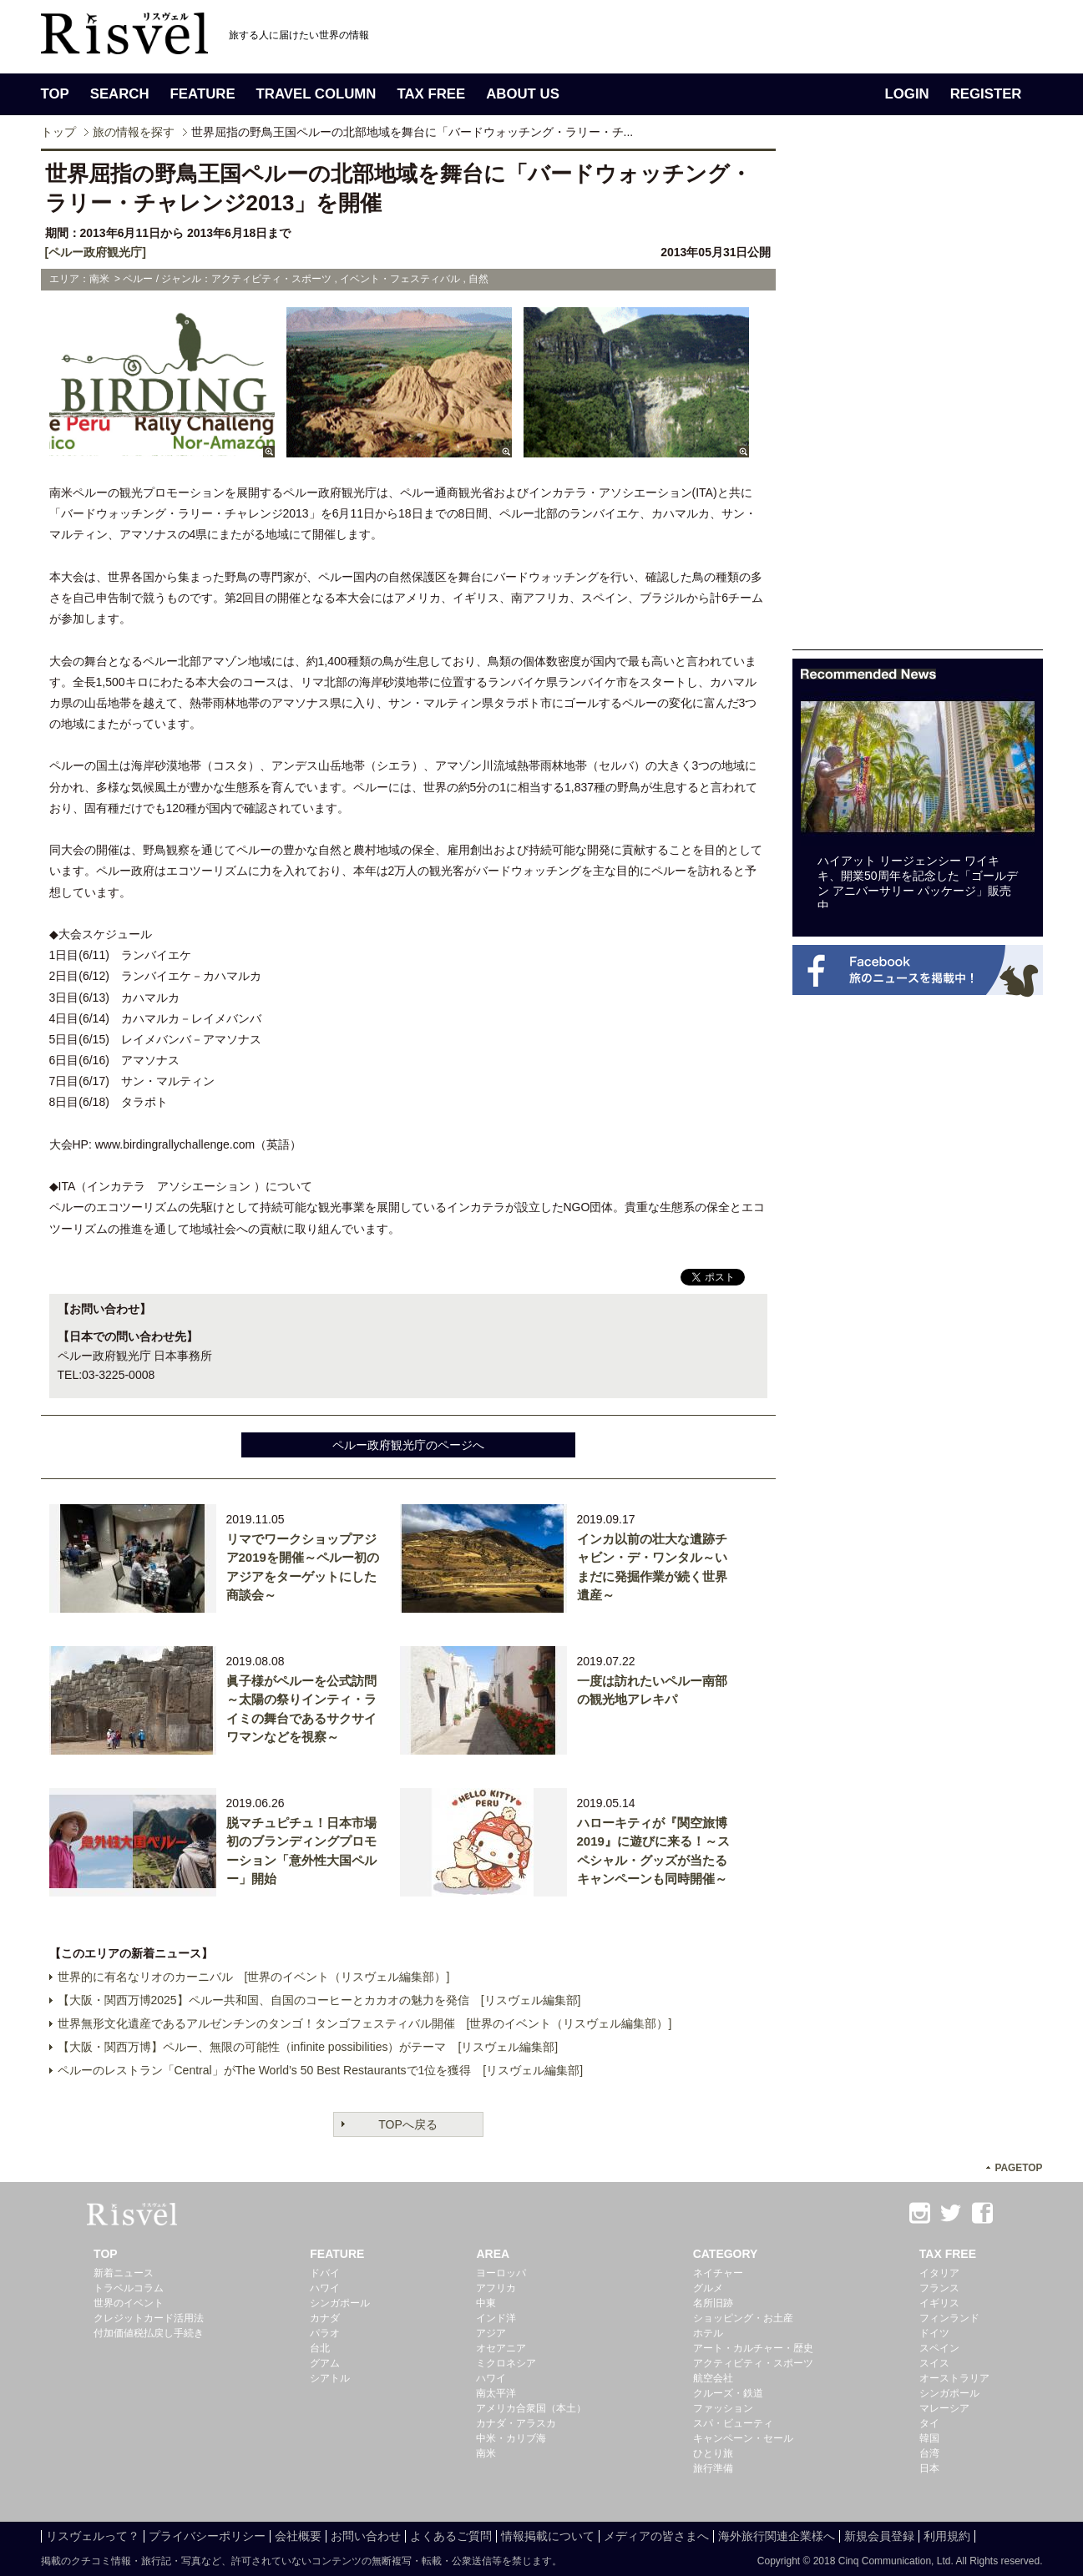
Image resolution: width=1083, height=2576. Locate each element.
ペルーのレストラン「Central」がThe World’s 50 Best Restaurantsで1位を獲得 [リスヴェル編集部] (321, 2070)
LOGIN (907, 94)
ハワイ (325, 2288)
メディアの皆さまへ (656, 2536)
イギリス (939, 2303)
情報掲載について (548, 2536)
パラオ (325, 2333)
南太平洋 (496, 2393)
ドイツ (934, 2333)
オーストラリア (954, 2378)
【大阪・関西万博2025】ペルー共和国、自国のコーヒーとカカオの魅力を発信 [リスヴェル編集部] (319, 2000)
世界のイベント (129, 2303)
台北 (320, 2348)
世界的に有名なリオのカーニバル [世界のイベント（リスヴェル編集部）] (254, 1976)
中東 (486, 2303)
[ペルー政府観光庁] (95, 252)
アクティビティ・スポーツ (753, 2363)
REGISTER (986, 94)
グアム (325, 2363)
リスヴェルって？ (92, 2536)
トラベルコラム (129, 2288)
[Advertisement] (917, 399)
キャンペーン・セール (743, 2438)
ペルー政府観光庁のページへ (408, 1445)
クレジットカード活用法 (149, 2318)
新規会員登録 (879, 2536)
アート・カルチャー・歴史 (753, 2348)
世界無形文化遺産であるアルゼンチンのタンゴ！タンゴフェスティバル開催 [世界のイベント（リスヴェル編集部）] (365, 2023)
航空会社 (713, 2378)
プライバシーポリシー (207, 2536)
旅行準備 (713, 2468)
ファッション (723, 2408)
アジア (491, 2333)
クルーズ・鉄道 (728, 2393)
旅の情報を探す (134, 132)
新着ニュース (124, 2273)
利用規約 (947, 2536)
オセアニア (501, 2348)
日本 (929, 2468)
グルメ (708, 2288)
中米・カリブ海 (511, 2438)
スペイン (939, 2348)
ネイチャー (718, 2273)
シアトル (330, 2378)
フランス (939, 2288)
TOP (55, 94)
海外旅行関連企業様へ (776, 2536)
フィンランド (949, 2318)
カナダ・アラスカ (516, 2423)
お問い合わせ (366, 2536)
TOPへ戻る (408, 2124)
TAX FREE (431, 94)
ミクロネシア (506, 2363)
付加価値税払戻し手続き (149, 2333)
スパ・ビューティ (733, 2423)
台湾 (929, 2453)
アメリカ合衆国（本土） (531, 2408)
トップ (58, 132)
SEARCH (119, 94)
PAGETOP (1018, 2168)
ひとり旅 (713, 2453)
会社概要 (298, 2536)
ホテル (708, 2333)
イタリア (939, 2273)
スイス (934, 2363)
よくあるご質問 (451, 2536)
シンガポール (340, 2303)
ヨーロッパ (501, 2273)
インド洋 (496, 2318)
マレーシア (944, 2408)
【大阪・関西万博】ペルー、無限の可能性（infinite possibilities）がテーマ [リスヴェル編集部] (308, 2046)
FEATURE (202, 94)
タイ (929, 2423)
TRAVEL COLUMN (316, 94)
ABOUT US (522, 94)
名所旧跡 (713, 2303)
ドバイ (325, 2273)
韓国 (929, 2438)
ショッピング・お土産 (743, 2318)
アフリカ (496, 2288)
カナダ (325, 2318)
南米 (486, 2453)
